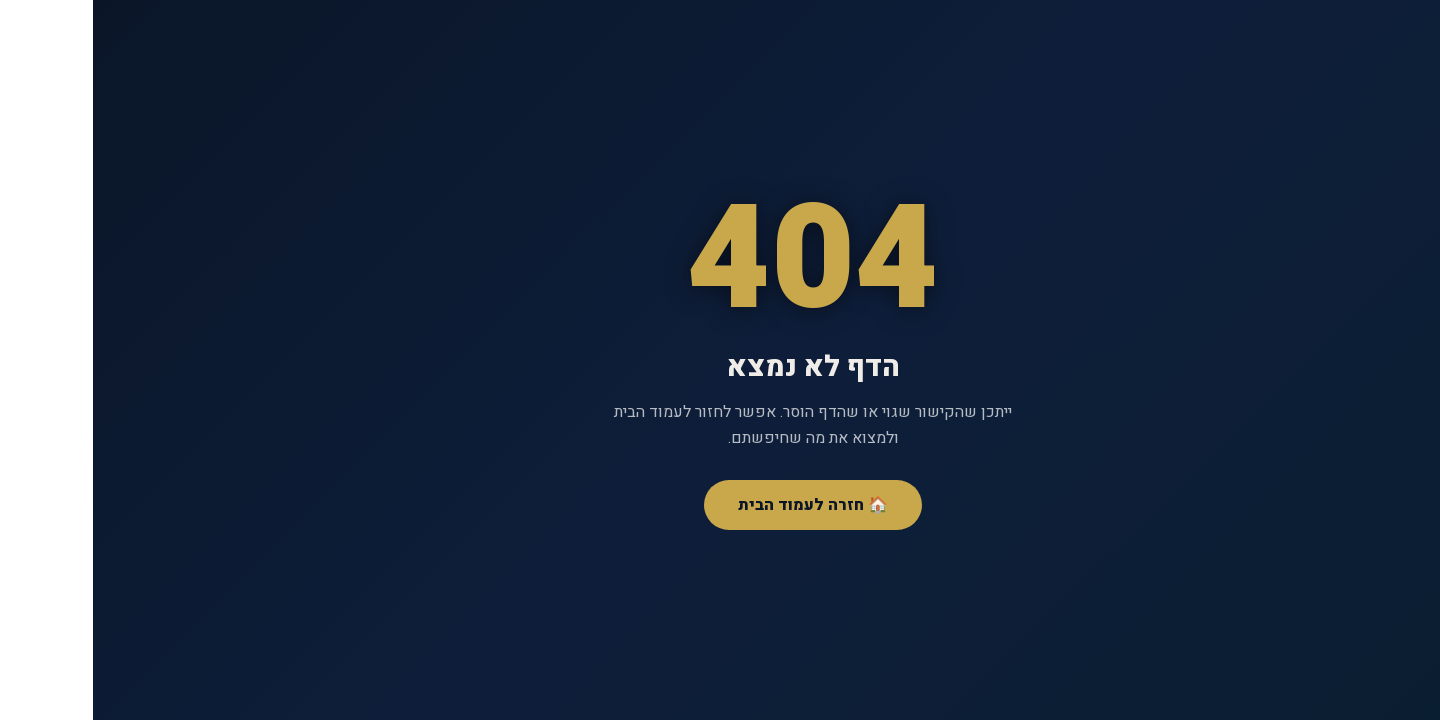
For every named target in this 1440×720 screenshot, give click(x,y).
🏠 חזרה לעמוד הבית (720, 505)
